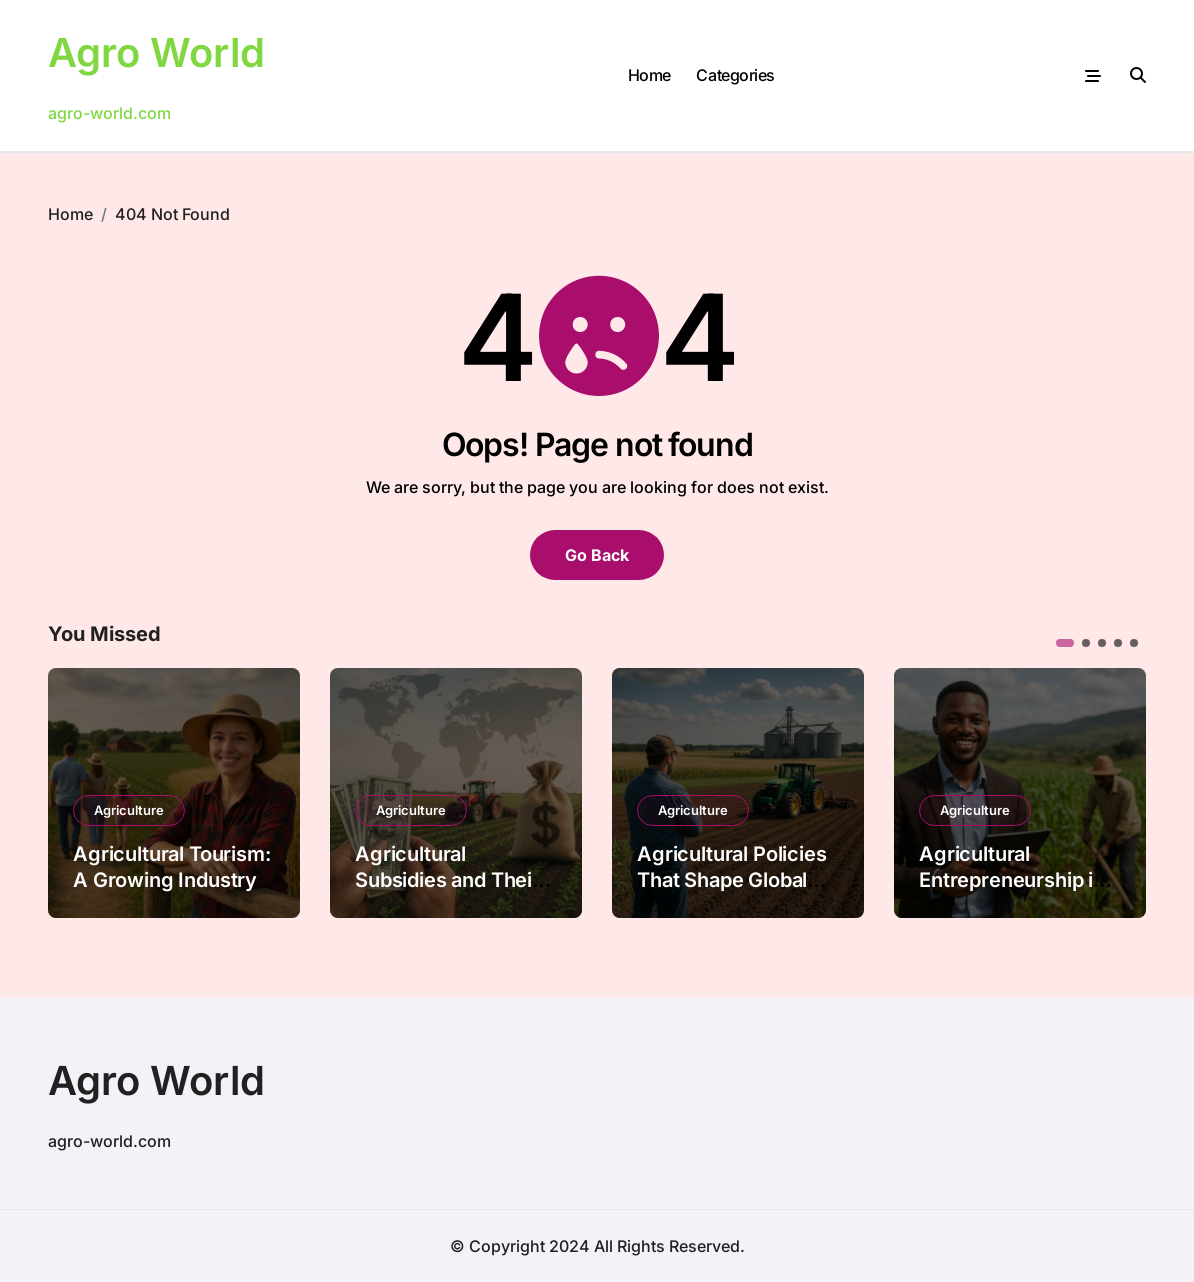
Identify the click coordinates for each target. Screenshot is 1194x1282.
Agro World (156, 52)
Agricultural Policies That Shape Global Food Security (732, 880)
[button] (1065, 643)
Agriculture (129, 810)
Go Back (597, 555)
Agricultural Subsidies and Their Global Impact (447, 880)
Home (649, 75)
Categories (735, 75)
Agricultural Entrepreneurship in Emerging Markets (1012, 880)
